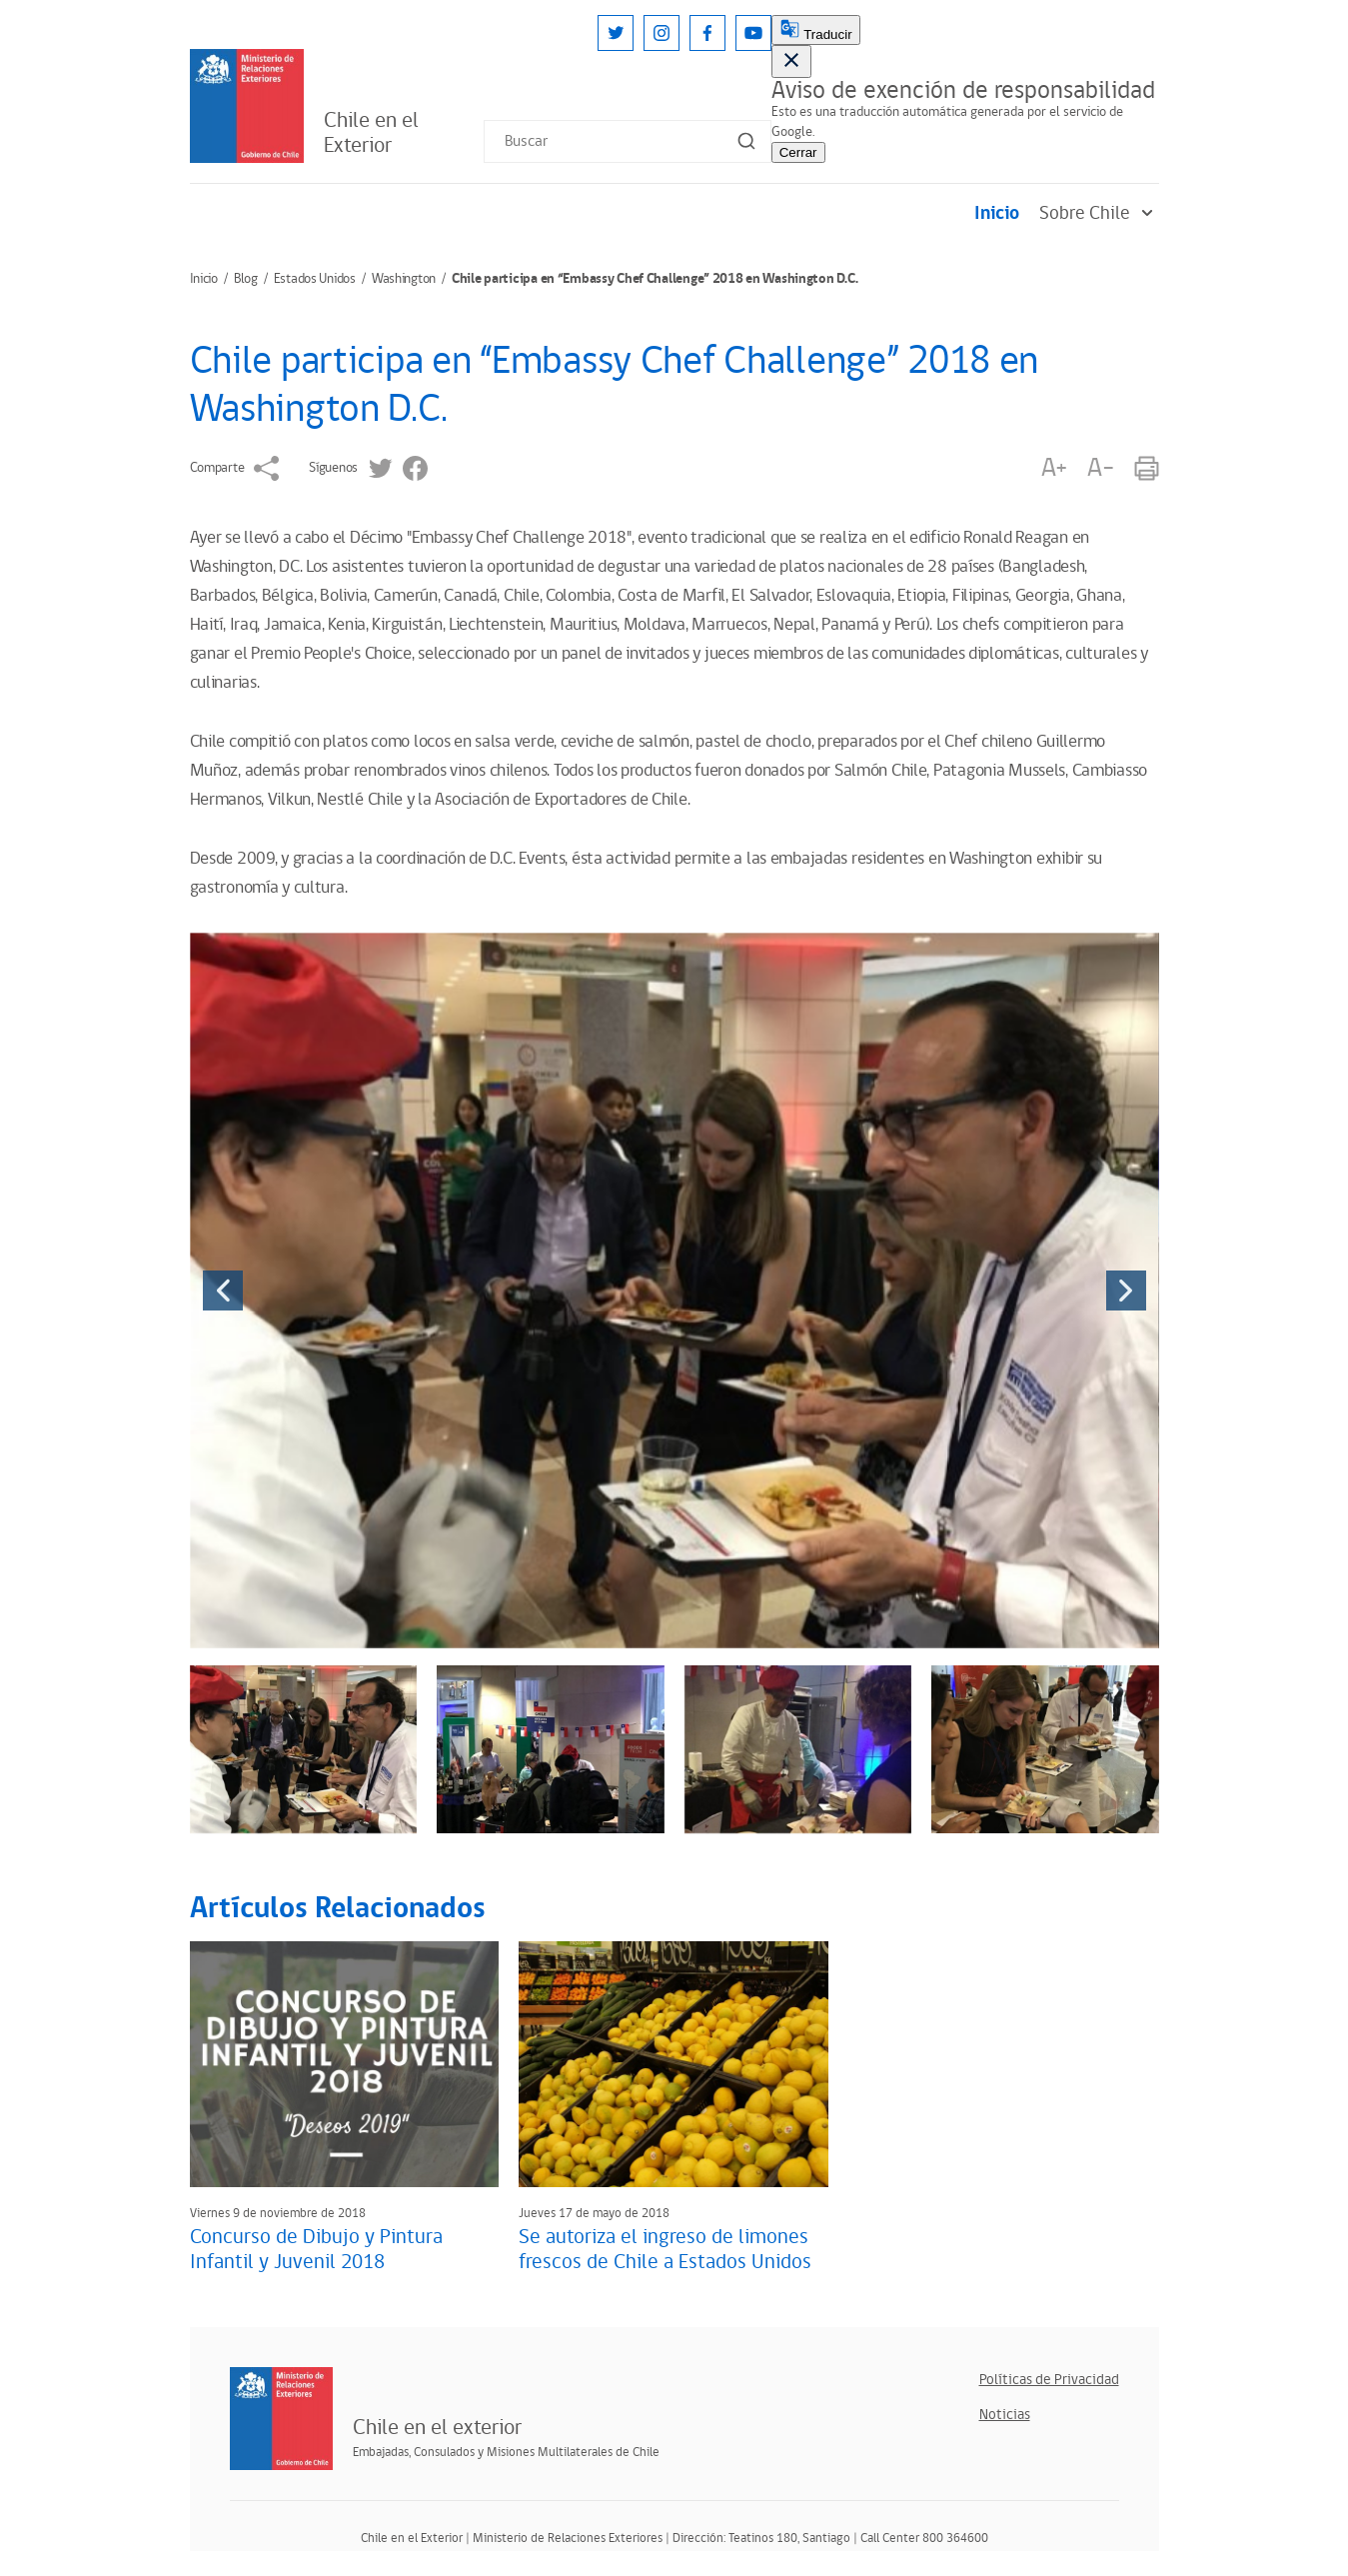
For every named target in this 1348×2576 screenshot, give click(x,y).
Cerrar (798, 152)
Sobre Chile (1099, 213)
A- (1100, 468)
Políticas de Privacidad (1049, 2379)
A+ (1054, 468)
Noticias (1004, 2414)
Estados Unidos (315, 279)
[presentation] (223, 1290)
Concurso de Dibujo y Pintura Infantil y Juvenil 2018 (316, 2249)
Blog (246, 279)
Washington (404, 279)
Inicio (996, 213)
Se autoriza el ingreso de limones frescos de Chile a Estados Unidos (665, 2249)
